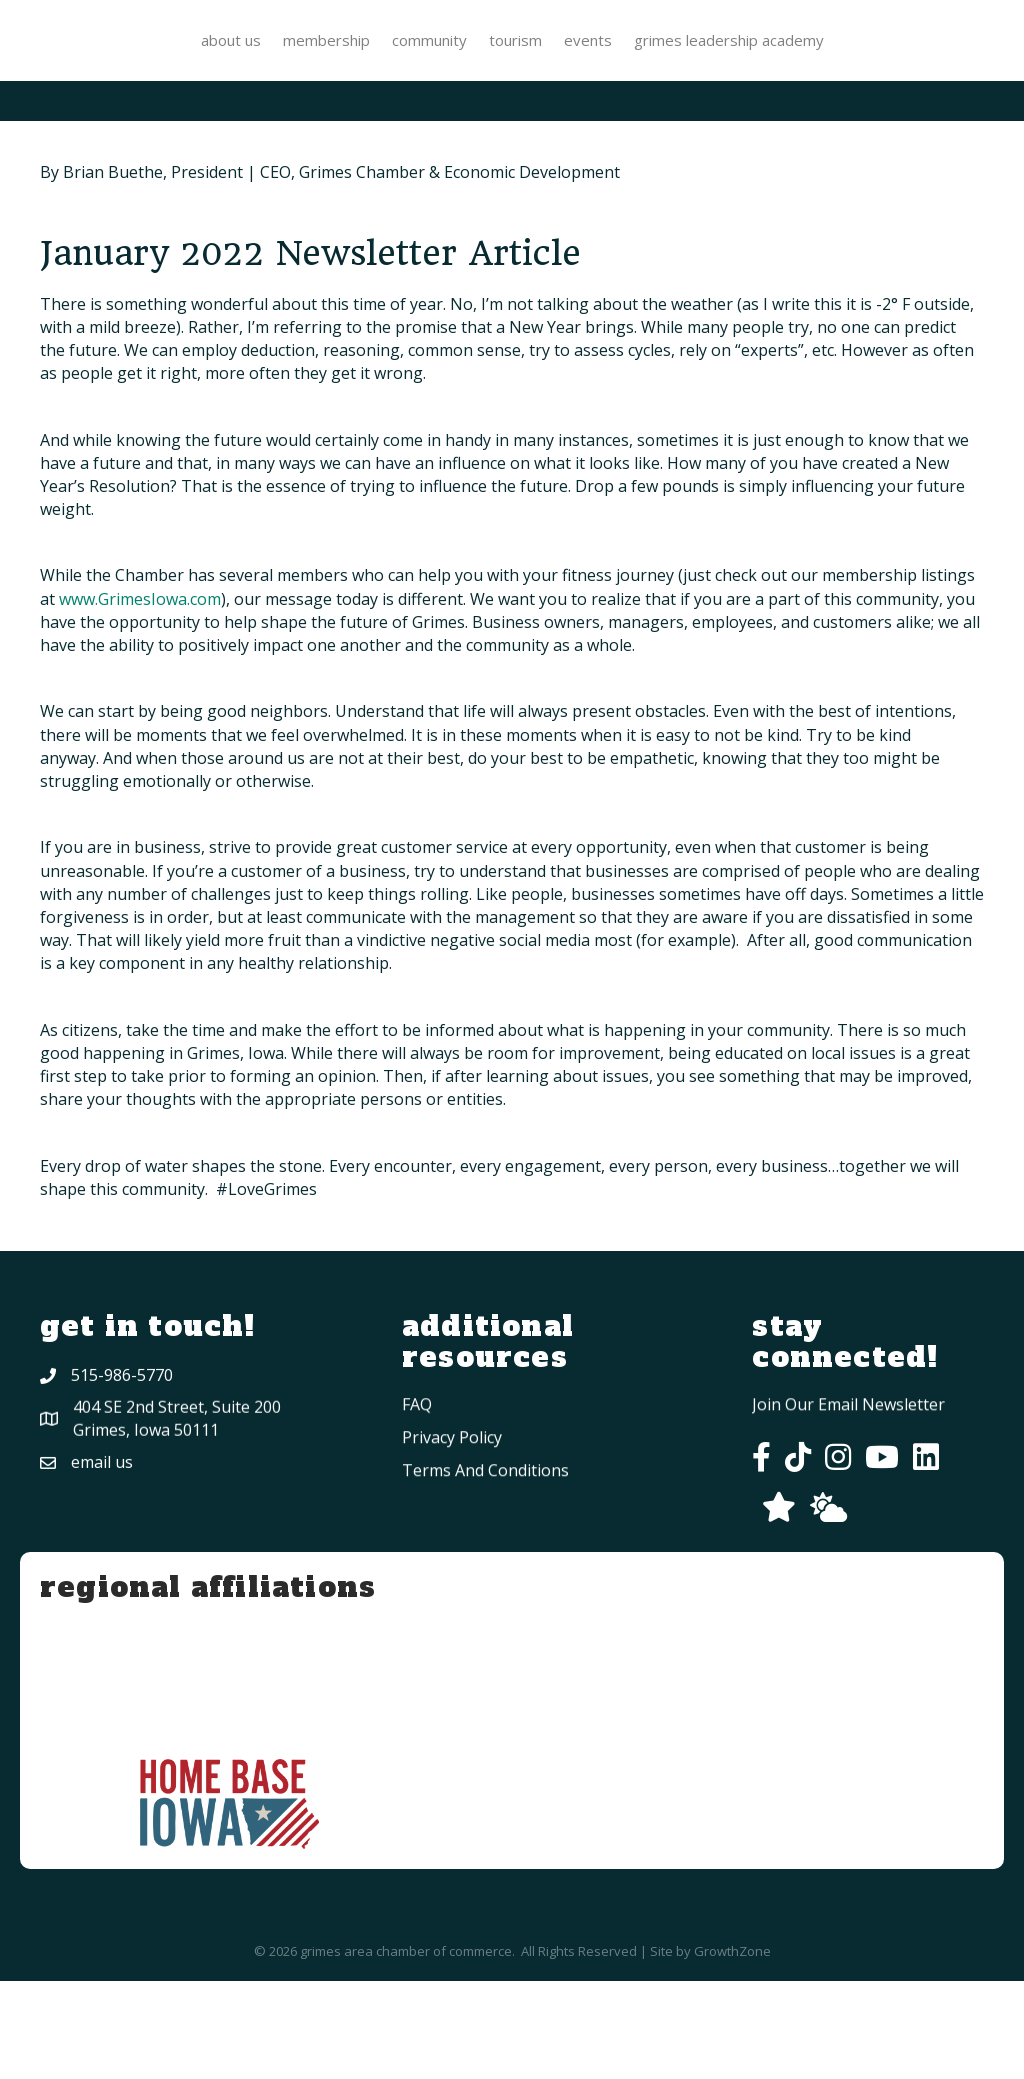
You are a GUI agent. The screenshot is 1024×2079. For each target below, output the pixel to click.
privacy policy (452, 1596)
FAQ (417, 1563)
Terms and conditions (485, 1629)
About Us (145, 62)
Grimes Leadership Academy (512, 138)
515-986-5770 (122, 1488)
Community (343, 62)
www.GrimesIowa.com (140, 697)
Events (886, 62)
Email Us (102, 1584)
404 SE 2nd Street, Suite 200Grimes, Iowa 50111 (177, 1539)
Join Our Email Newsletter (848, 1528)
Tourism (813, 62)
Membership (240, 62)
